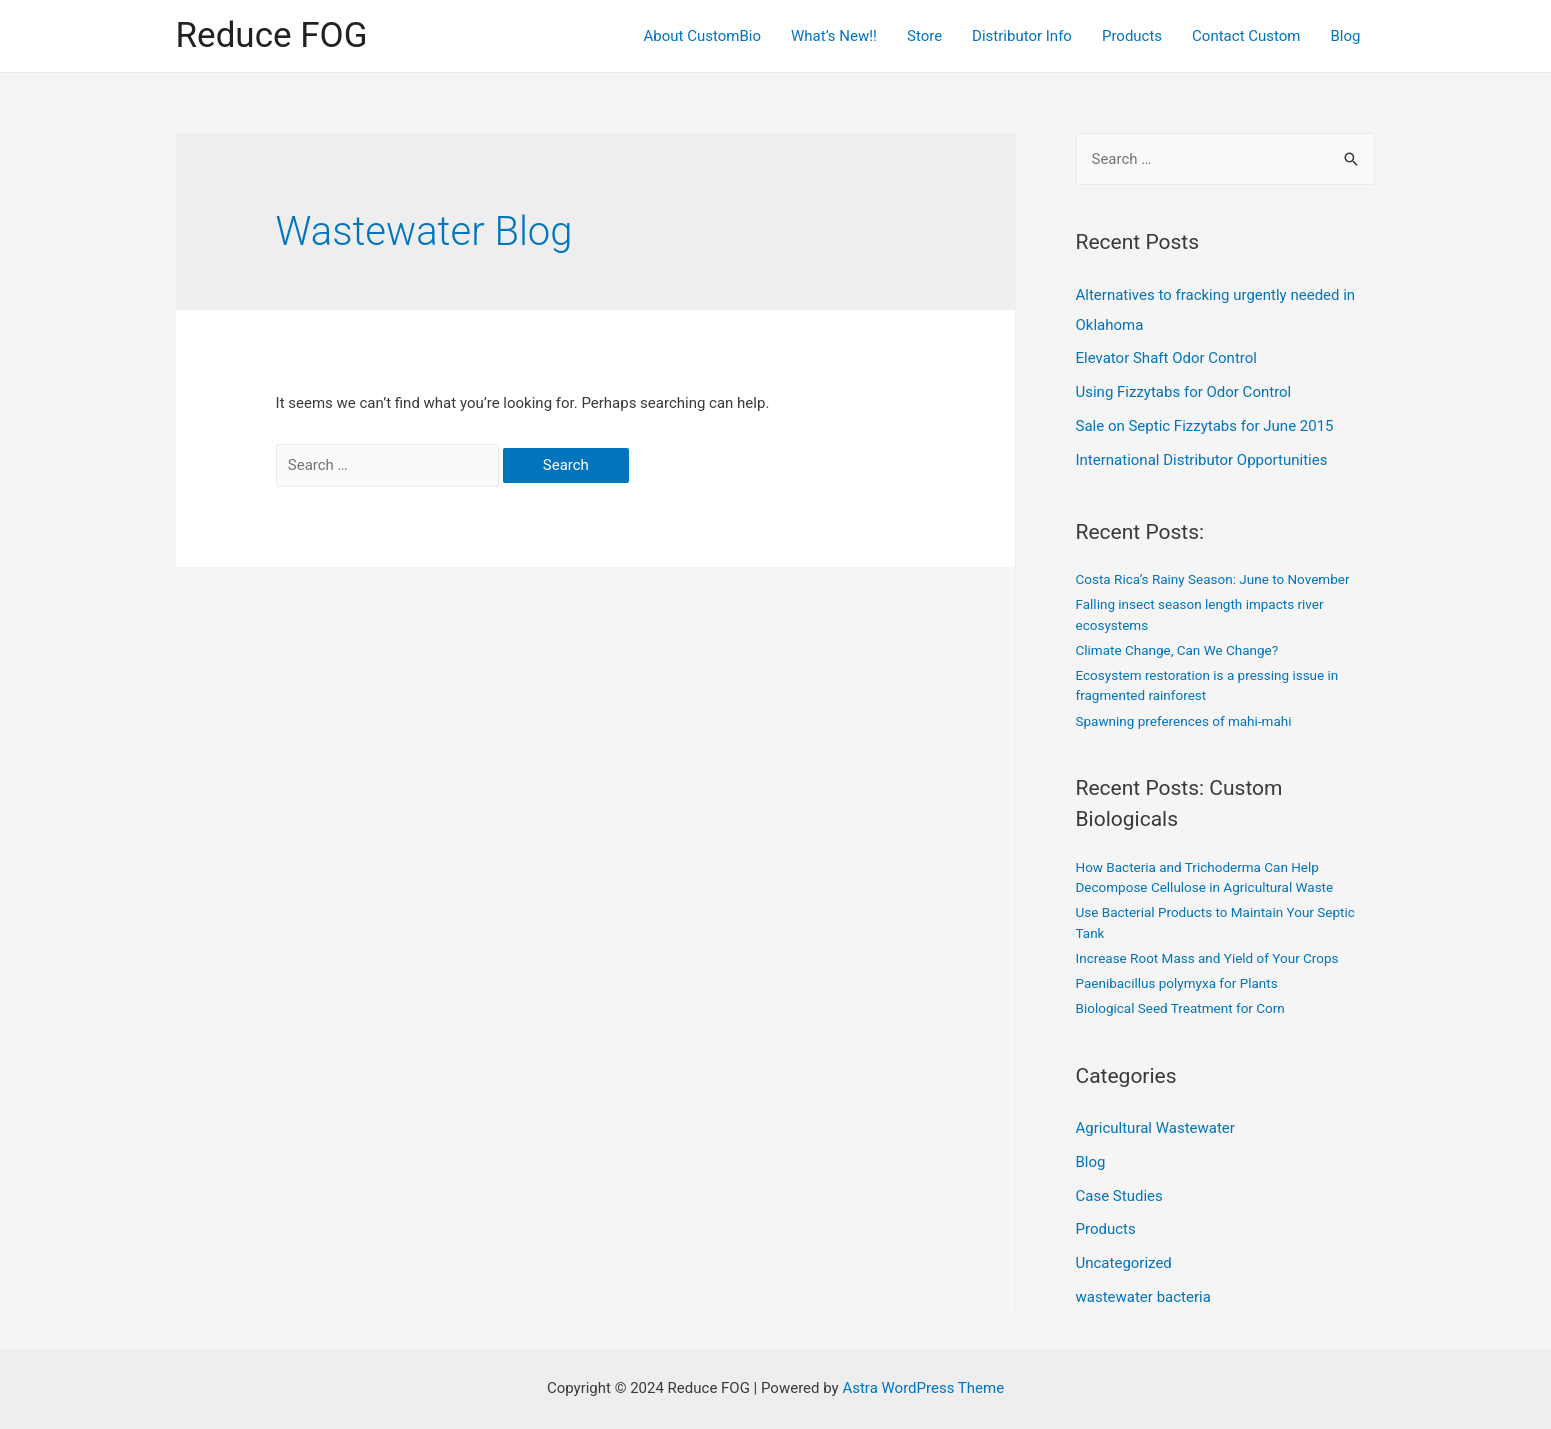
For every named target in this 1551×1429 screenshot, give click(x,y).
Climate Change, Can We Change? (1177, 650)
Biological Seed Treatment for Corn (1180, 1008)
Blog (1346, 36)
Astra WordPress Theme (923, 1388)
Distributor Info (1022, 36)
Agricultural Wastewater (1155, 1128)
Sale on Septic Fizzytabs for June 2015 (1205, 426)
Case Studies (1119, 1196)
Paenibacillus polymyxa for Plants (1177, 983)
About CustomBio (702, 36)
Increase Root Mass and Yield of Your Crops (1207, 958)
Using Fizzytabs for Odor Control (1184, 392)
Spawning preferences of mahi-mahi (1184, 721)
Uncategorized (1124, 1263)
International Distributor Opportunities (1202, 460)
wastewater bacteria (1143, 1297)
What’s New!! (834, 36)
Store (924, 36)
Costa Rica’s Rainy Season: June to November (1213, 579)
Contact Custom (1246, 36)
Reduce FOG (272, 35)
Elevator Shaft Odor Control (1166, 358)
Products (1132, 36)
